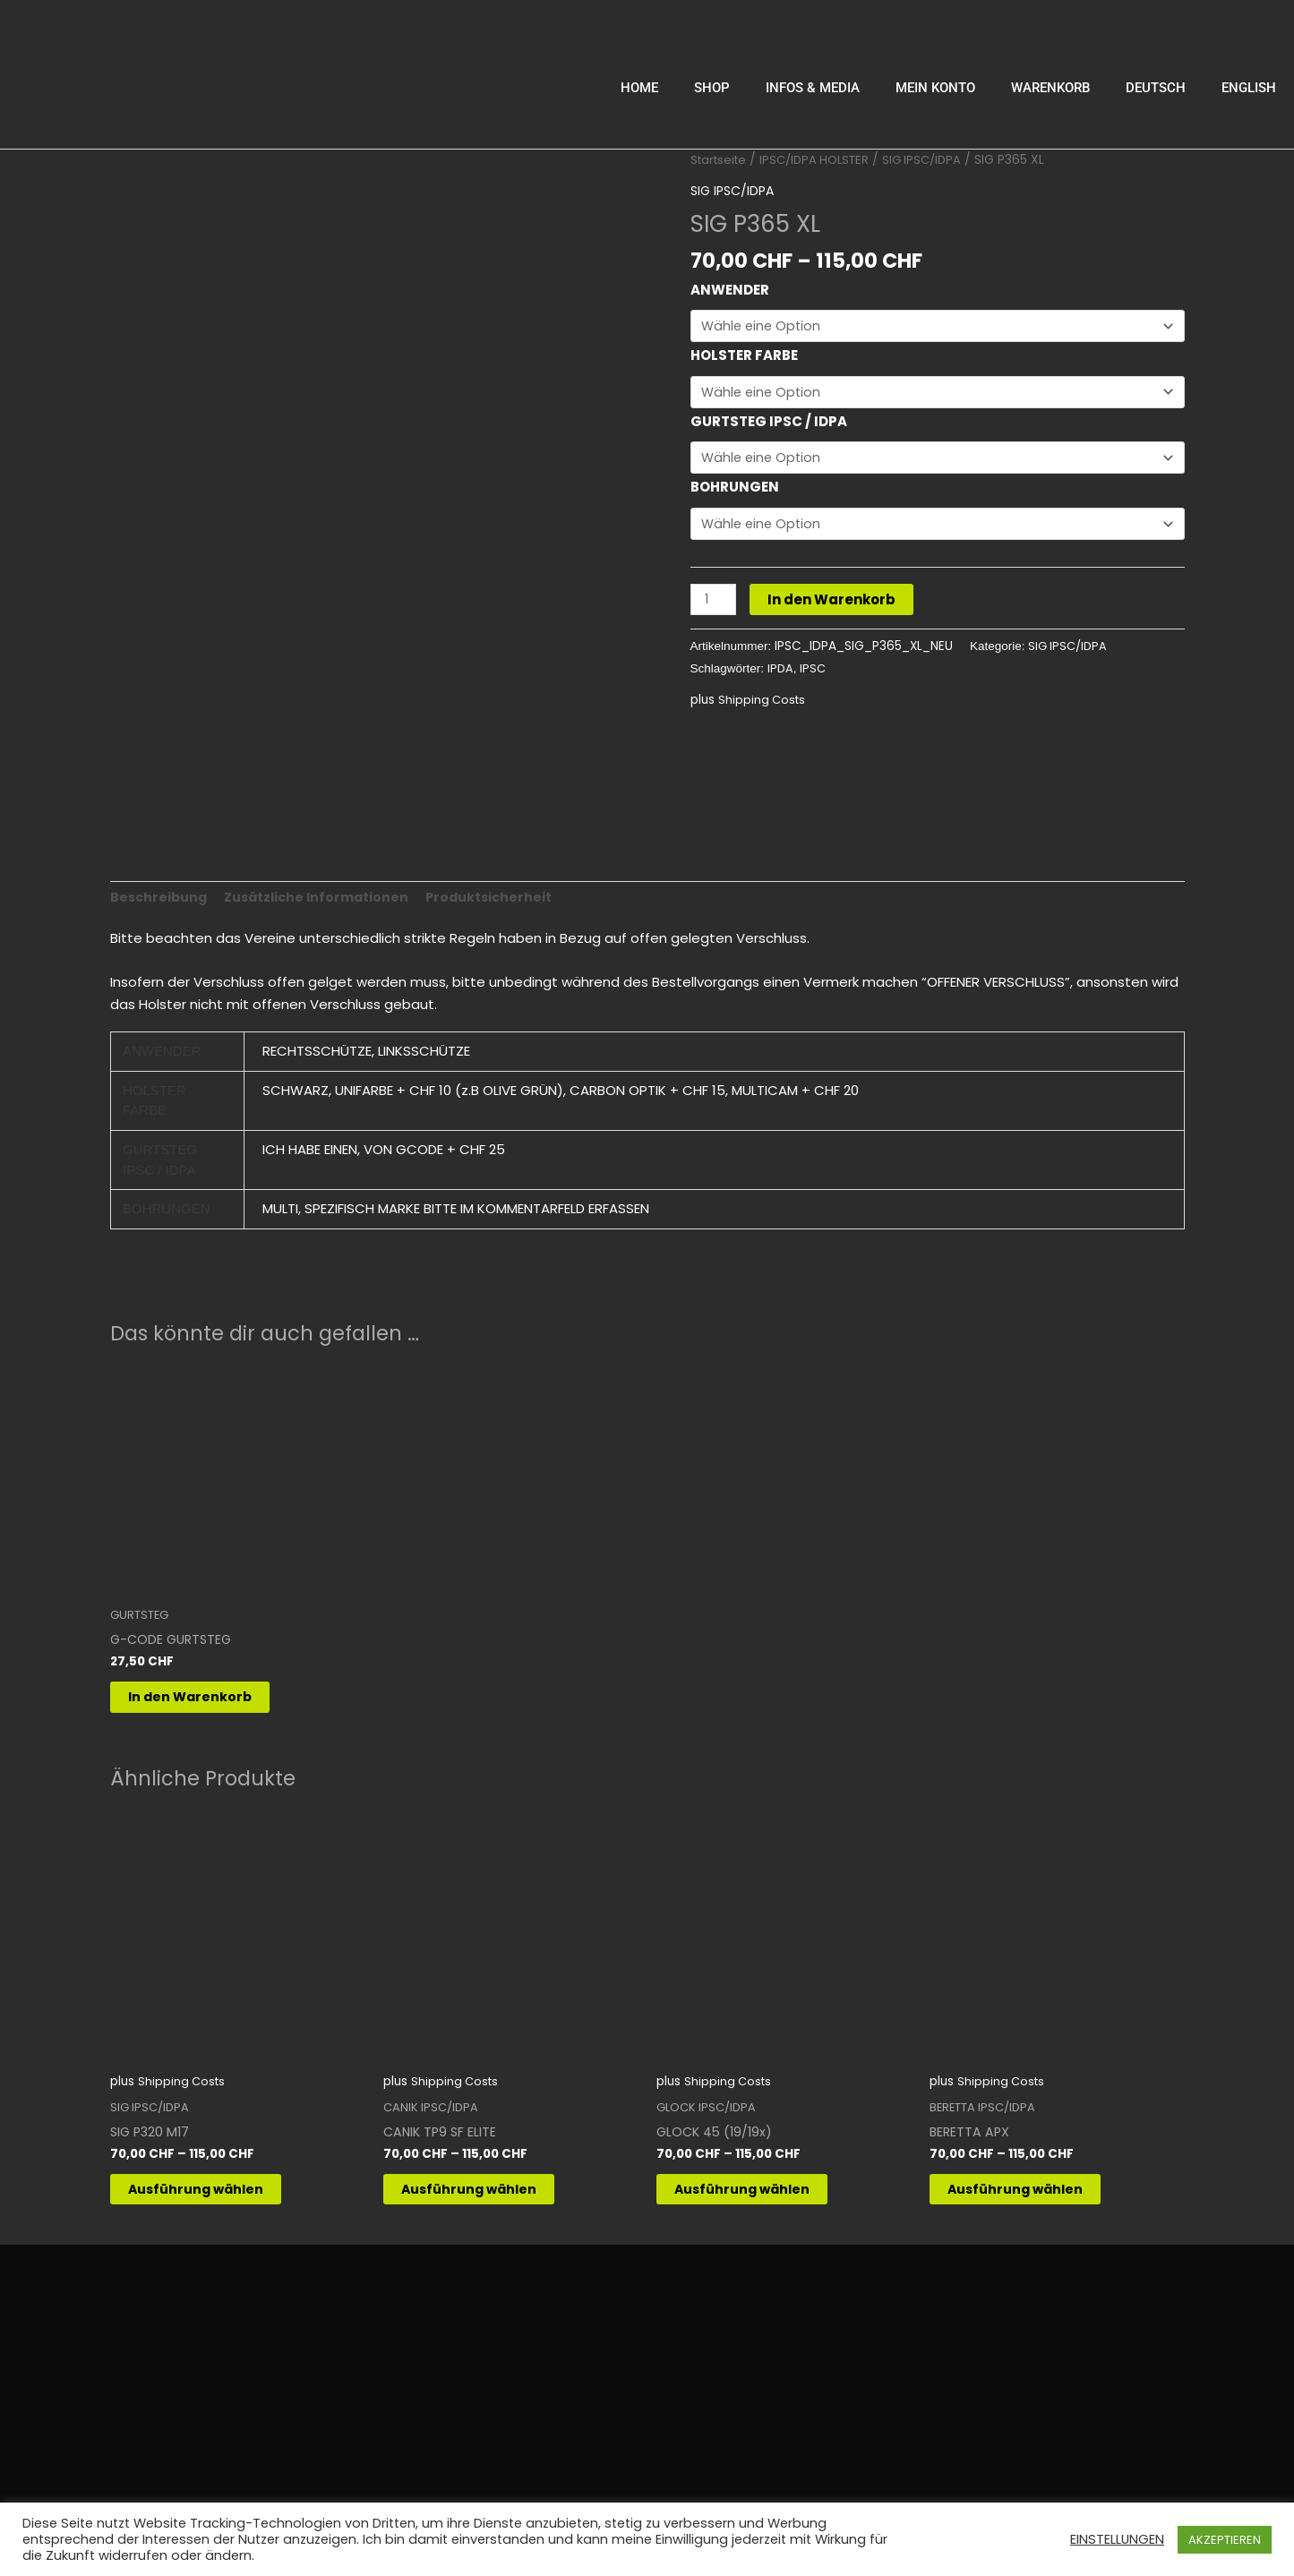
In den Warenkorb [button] (210, 1697)
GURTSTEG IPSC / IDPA (768, 424)
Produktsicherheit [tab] (502, 891)
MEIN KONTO (935, 88)
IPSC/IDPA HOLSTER (822, 159)
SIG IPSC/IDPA (935, 159)
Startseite (720, 159)
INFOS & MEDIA (813, 88)
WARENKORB (1050, 88)
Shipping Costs (763, 706)
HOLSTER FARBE (744, 356)
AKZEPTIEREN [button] (1224, 2539)
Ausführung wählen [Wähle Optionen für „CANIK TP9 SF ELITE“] (490, 2196)
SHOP (712, 88)
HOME (639, 88)
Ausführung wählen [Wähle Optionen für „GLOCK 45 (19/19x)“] (764, 2196)
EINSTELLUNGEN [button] (1117, 2539)
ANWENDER (729, 289)
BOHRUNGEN (734, 492)
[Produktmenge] (714, 607)
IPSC (814, 675)
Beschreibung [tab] (160, 891)
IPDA (780, 675)
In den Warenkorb (834, 606)
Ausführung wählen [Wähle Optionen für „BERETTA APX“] (1037, 2196)
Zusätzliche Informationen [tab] (324, 891)
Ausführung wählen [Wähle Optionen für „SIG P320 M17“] (217, 2196)
